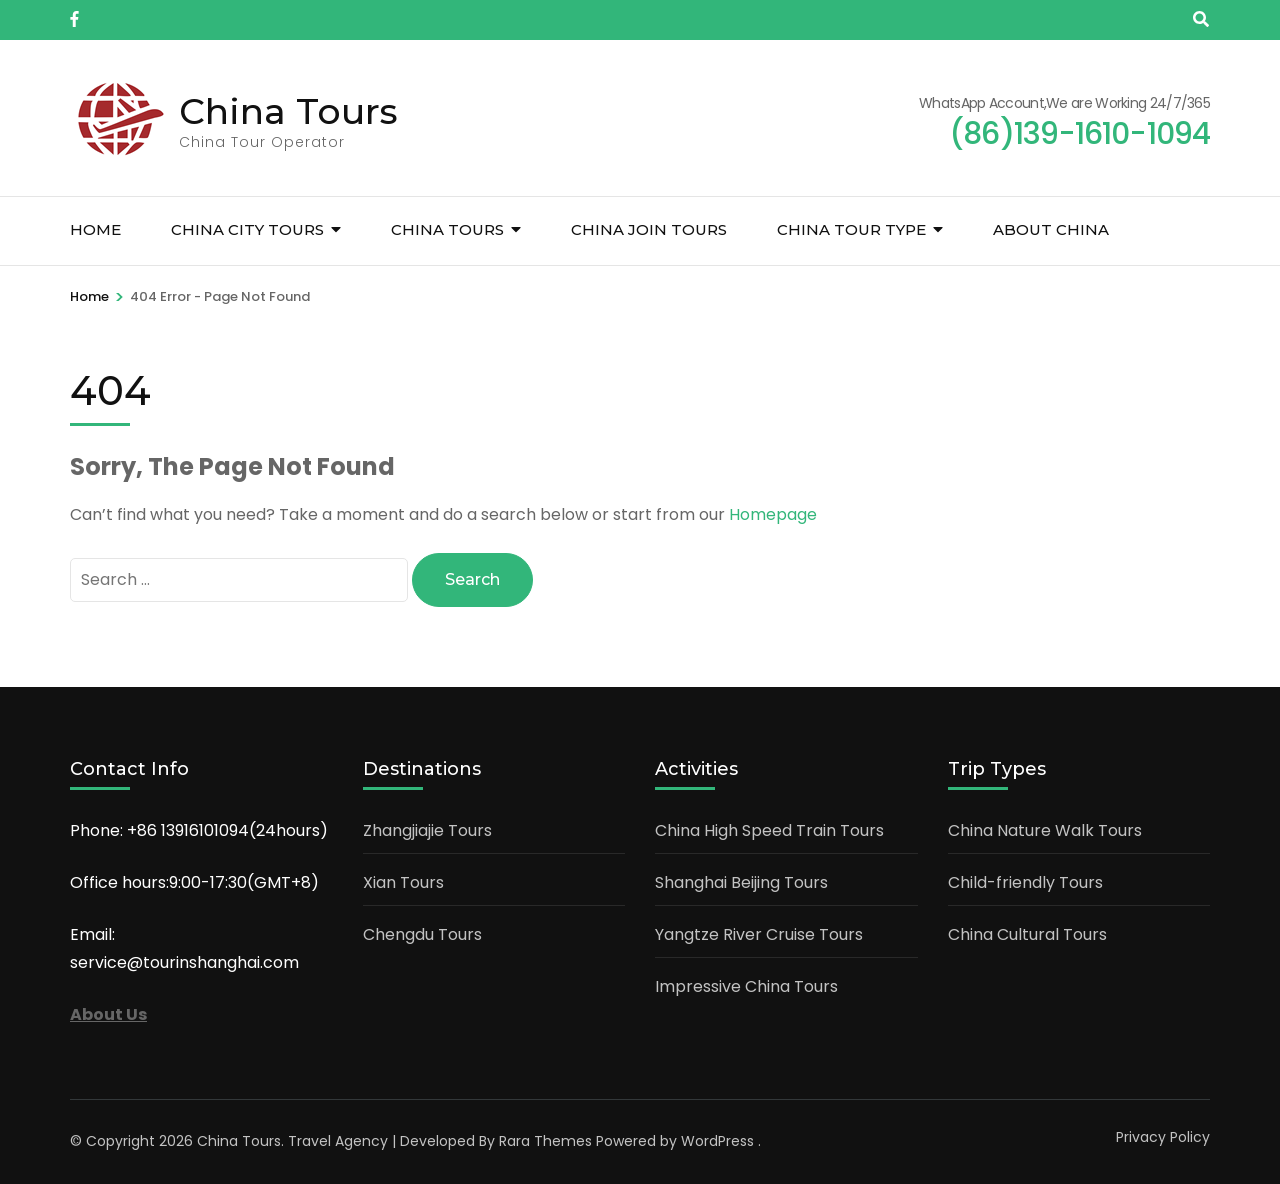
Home (95, 229)
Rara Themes (545, 1141)
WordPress (717, 1141)
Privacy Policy (1163, 1137)
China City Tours (247, 229)
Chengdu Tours (422, 934)
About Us (108, 1014)
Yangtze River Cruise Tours (759, 934)
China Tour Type (851, 229)
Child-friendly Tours (1025, 882)
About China (1051, 229)
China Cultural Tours (1027, 934)
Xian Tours (403, 882)
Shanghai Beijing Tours (741, 882)
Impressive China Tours (746, 986)
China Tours (288, 111)
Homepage (773, 514)
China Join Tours (649, 229)
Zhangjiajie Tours (427, 830)
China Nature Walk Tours (1045, 830)
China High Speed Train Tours (769, 830)
